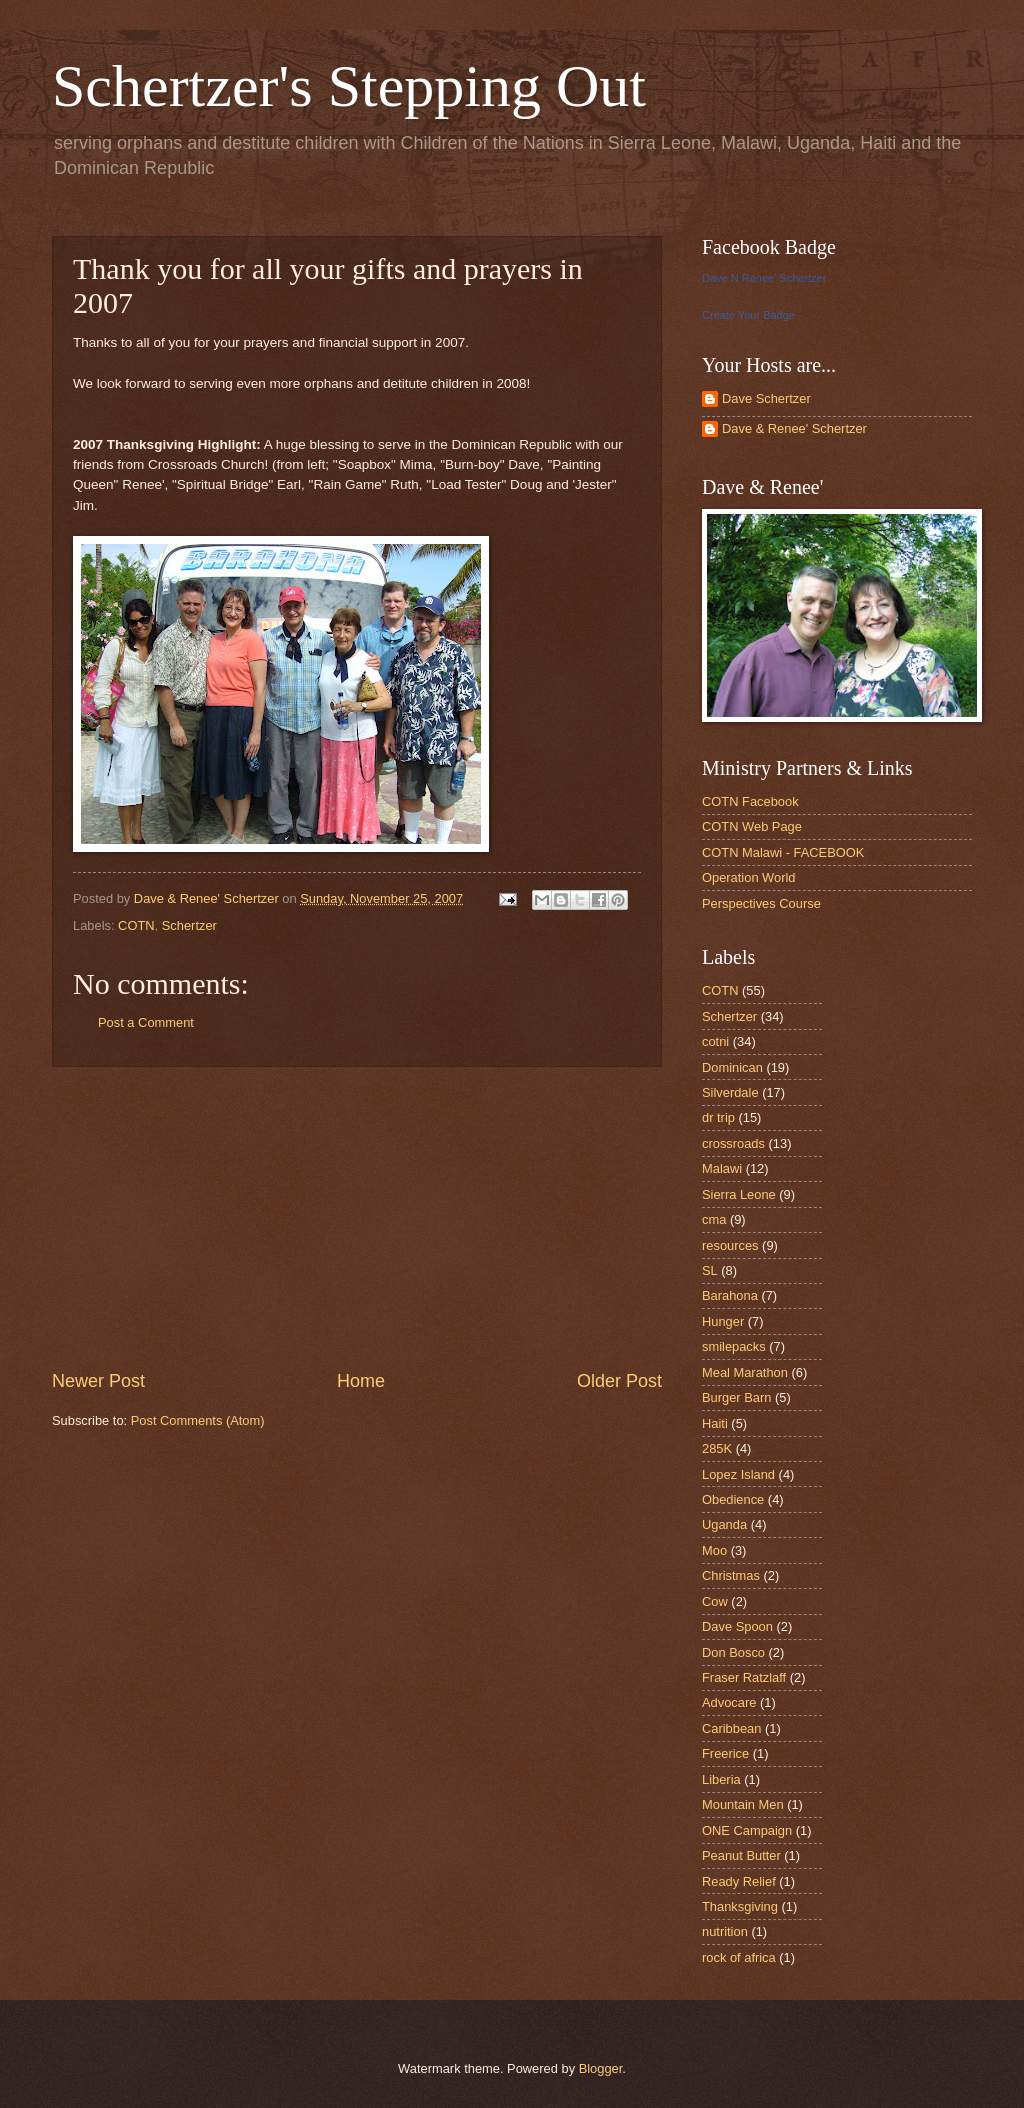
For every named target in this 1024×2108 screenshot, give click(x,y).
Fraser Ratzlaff (744, 1677)
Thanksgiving (740, 1906)
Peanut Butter (741, 1855)
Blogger (601, 2068)
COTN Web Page (752, 826)
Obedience (733, 1499)
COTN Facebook (750, 801)
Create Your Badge (748, 315)
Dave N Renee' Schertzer (764, 278)
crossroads (733, 1143)
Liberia (721, 1779)
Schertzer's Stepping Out (349, 86)
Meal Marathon (745, 1372)
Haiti (715, 1423)
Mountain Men (743, 1804)
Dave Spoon (737, 1626)
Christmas (731, 1575)
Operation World (749, 877)
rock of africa (739, 1957)
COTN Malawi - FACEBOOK (783, 852)
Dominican (732, 1067)
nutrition (725, 1931)
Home (361, 1381)
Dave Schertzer (766, 398)
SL (710, 1270)
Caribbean (731, 1728)
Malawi (722, 1168)
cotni (715, 1041)
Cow (715, 1601)
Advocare (729, 1702)
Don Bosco (733, 1652)
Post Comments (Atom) (198, 1420)
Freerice (725, 1753)
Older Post (619, 1381)
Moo (714, 1550)
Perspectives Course (761, 903)
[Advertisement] (357, 1218)
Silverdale (730, 1092)
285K (717, 1448)
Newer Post (98, 1381)
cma (714, 1219)
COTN (136, 925)
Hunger (723, 1321)
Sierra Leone (739, 1194)
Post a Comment (146, 1022)
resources (730, 1245)
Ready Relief (739, 1881)
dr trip (718, 1117)
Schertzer (189, 925)
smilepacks (734, 1346)
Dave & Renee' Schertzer (794, 428)
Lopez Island (738, 1474)
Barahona (730, 1295)
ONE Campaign (747, 1830)
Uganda (724, 1524)
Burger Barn (736, 1397)
